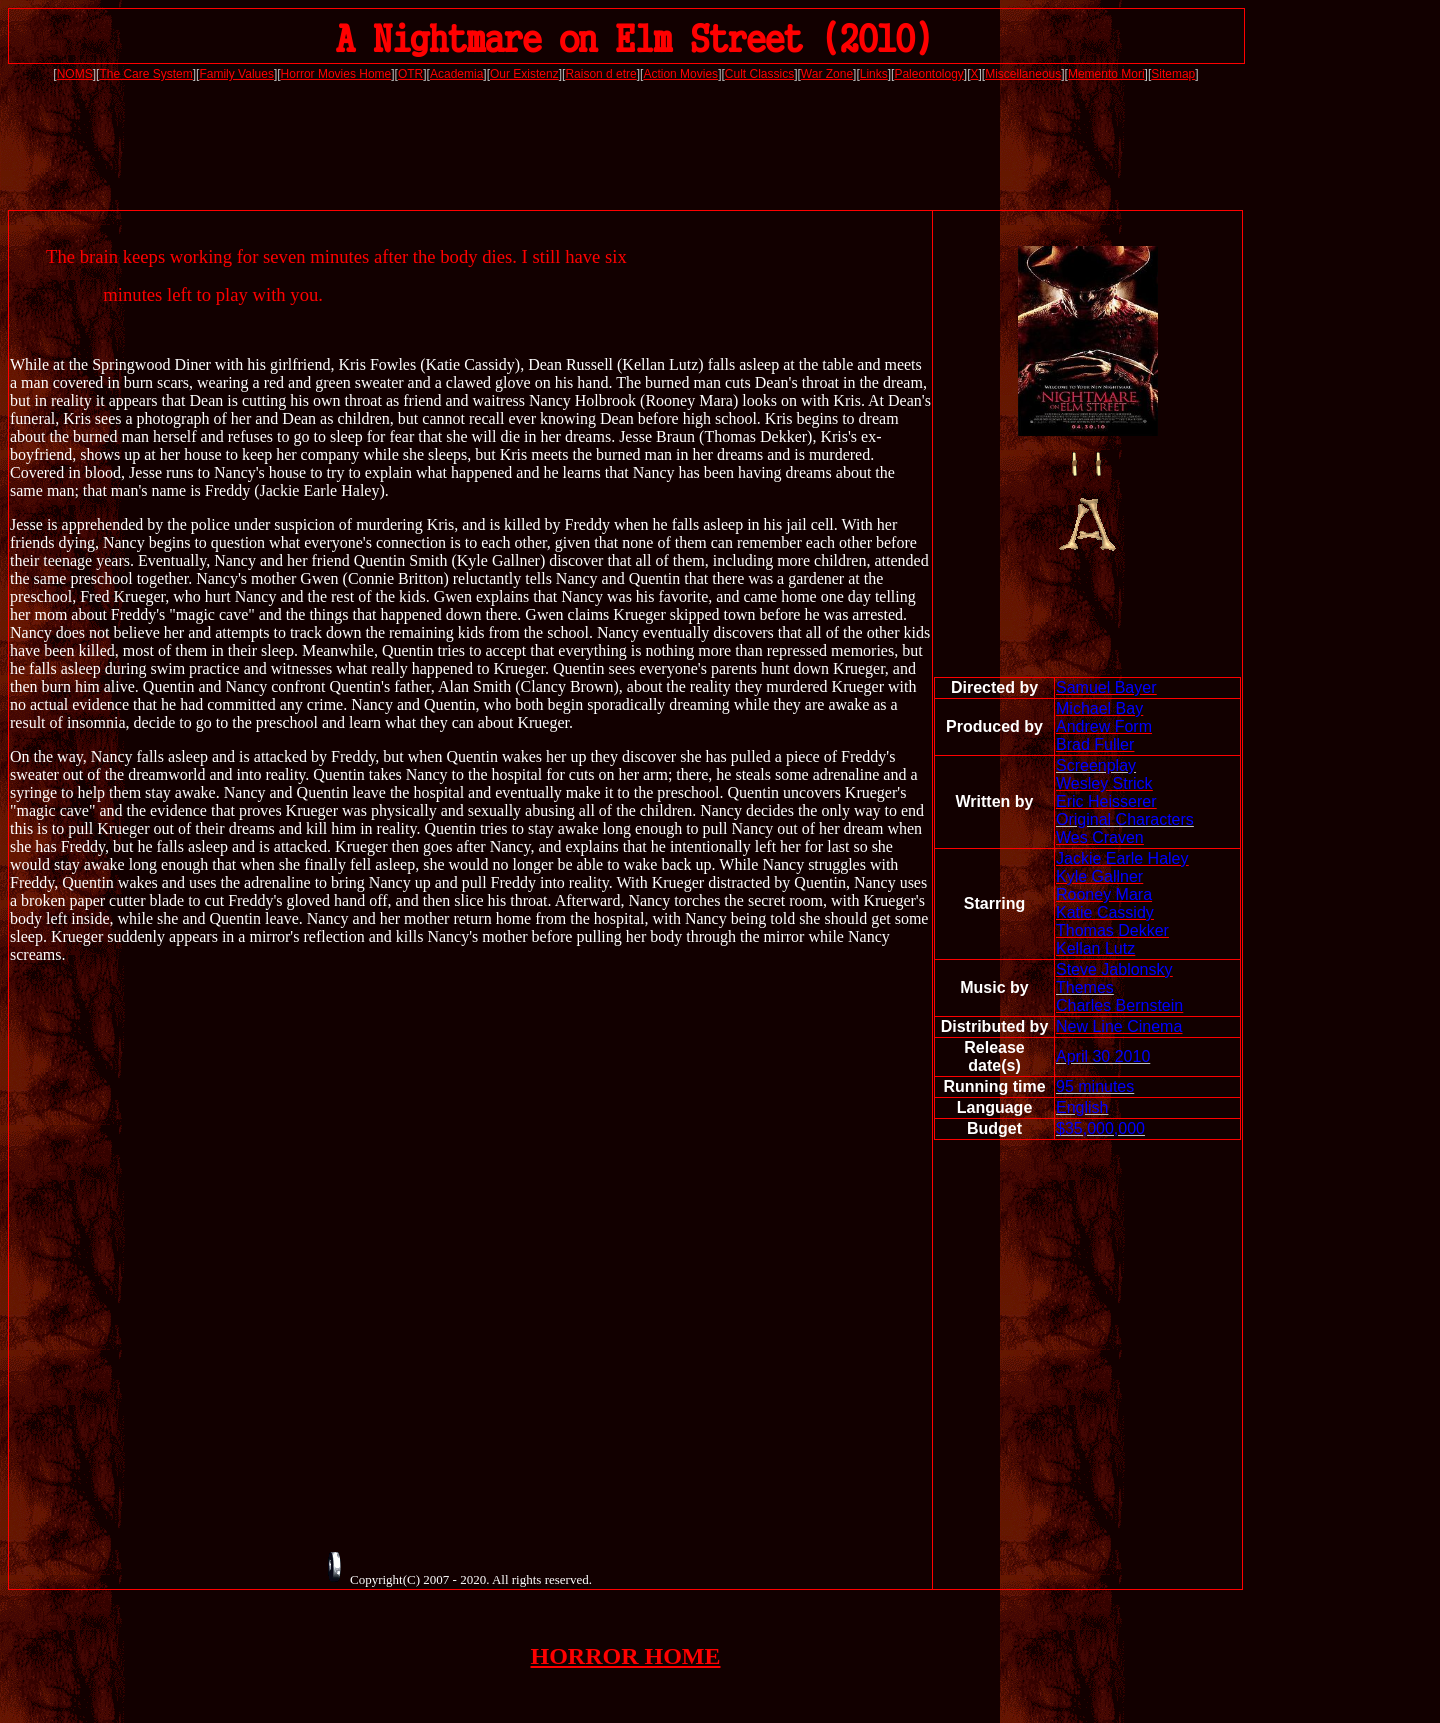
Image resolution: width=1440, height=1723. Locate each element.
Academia (456, 74)
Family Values (236, 74)
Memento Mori (1106, 74)
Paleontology (928, 74)
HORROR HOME (626, 1656)
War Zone (827, 74)
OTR (410, 74)
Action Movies (680, 74)
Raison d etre (600, 74)
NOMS (75, 74)
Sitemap (1173, 74)
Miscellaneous (1023, 74)
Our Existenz (524, 74)
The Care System (145, 74)
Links (874, 74)
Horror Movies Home (336, 74)
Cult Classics (759, 74)
